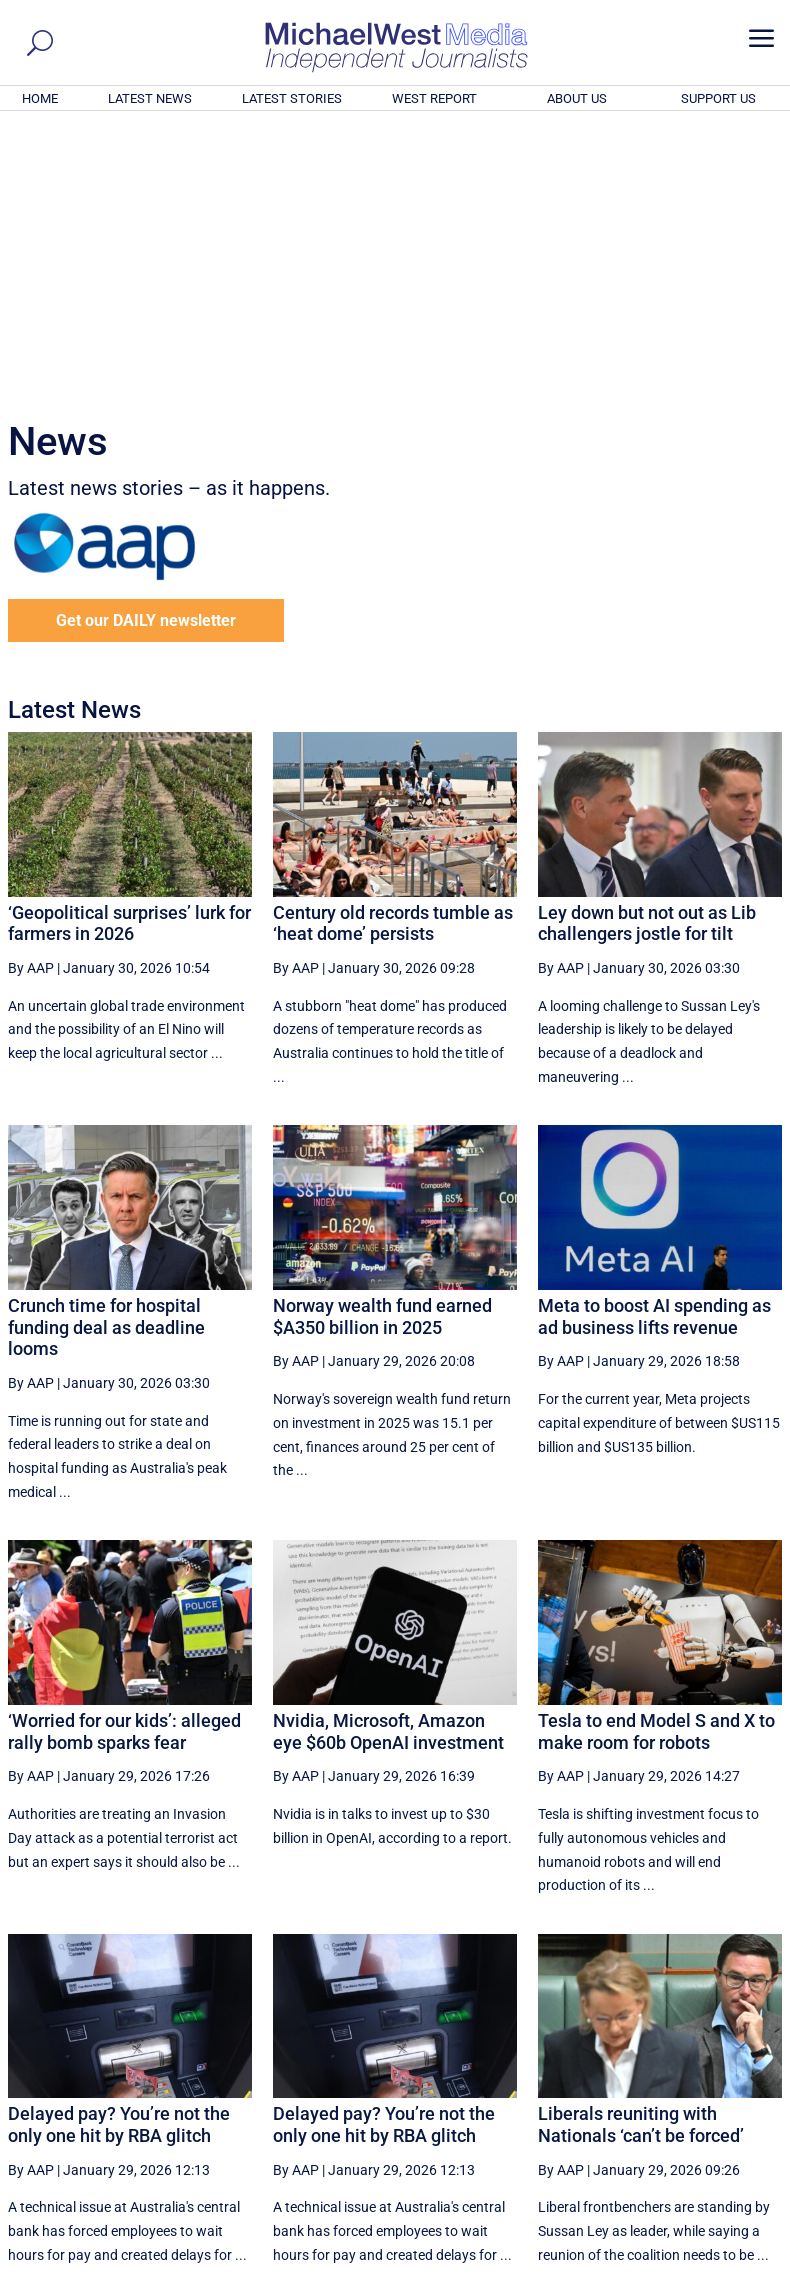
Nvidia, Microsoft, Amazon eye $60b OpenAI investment (388, 1459)
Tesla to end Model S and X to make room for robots (656, 1459)
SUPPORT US (718, 98)
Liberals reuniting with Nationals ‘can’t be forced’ (641, 1852)
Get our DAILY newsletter (146, 348)
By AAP (31, 696)
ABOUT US (577, 98)
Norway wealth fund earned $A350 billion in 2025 (382, 1044)
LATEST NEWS (150, 98)
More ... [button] (727, 2072)
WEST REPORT (434, 98)
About (639, 2262)
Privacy (747, 2262)
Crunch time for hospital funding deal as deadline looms (106, 1055)
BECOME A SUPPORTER (692, 2149)
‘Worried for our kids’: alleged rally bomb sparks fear (124, 1459)
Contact (690, 2262)
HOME (40, 98)
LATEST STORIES (292, 98)
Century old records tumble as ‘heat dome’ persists (393, 651)
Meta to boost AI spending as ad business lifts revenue (654, 1044)
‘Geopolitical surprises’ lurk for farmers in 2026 (129, 651)
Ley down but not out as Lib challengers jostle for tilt (647, 651)
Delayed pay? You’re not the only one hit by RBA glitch (119, 1852)
